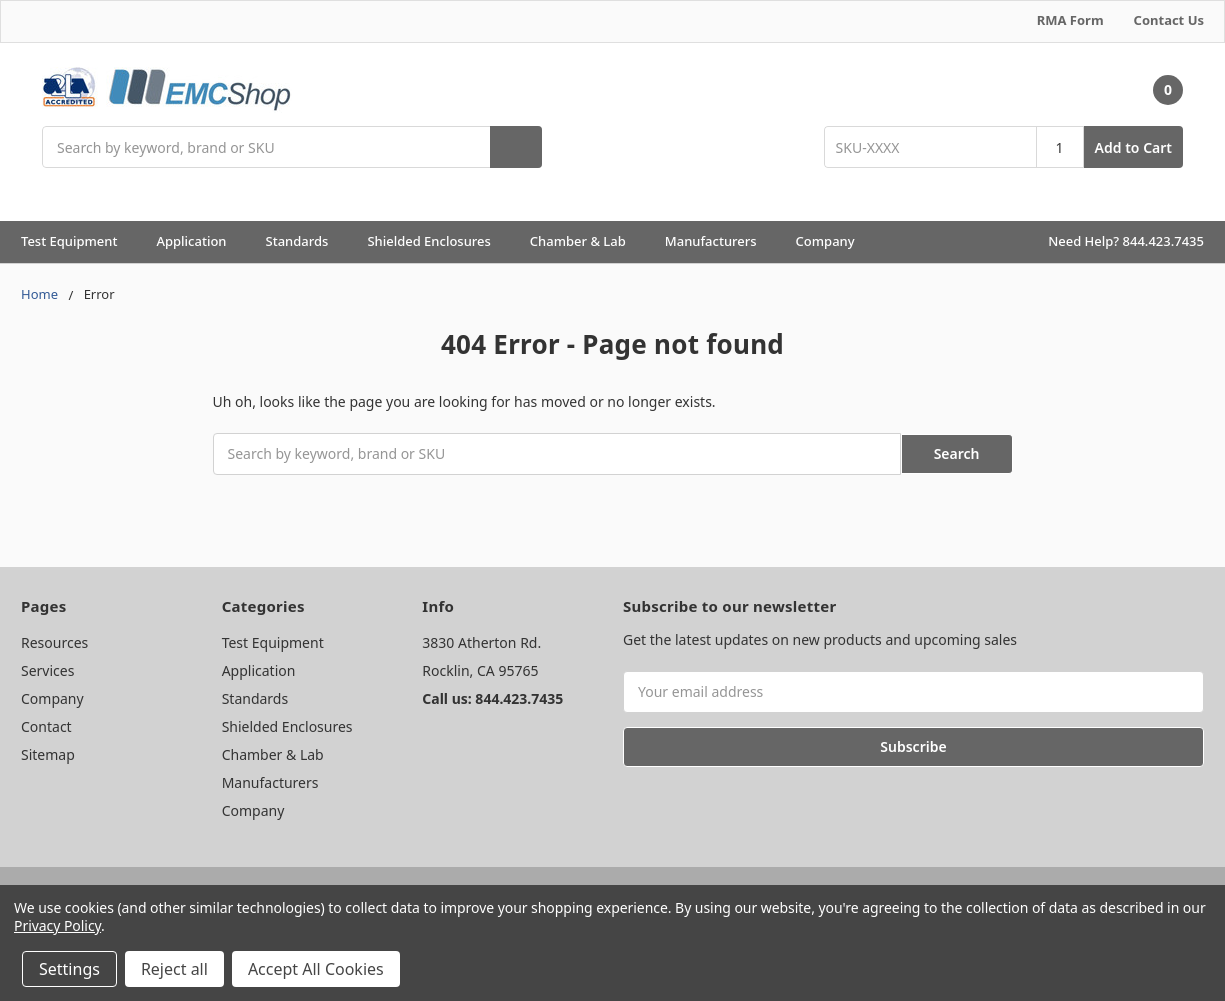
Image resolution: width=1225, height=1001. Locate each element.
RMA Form (1070, 20)
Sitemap (48, 752)
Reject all (174, 969)
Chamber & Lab (587, 241)
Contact (46, 724)
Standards (306, 241)
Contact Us (1169, 20)
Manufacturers (720, 241)
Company (834, 241)
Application (200, 241)
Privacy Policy (57, 925)
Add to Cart (1133, 147)
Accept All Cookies (316, 969)
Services (47, 668)
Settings (69, 969)
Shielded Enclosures (437, 241)
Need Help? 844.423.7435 (1126, 241)
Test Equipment (78, 241)
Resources (54, 640)
